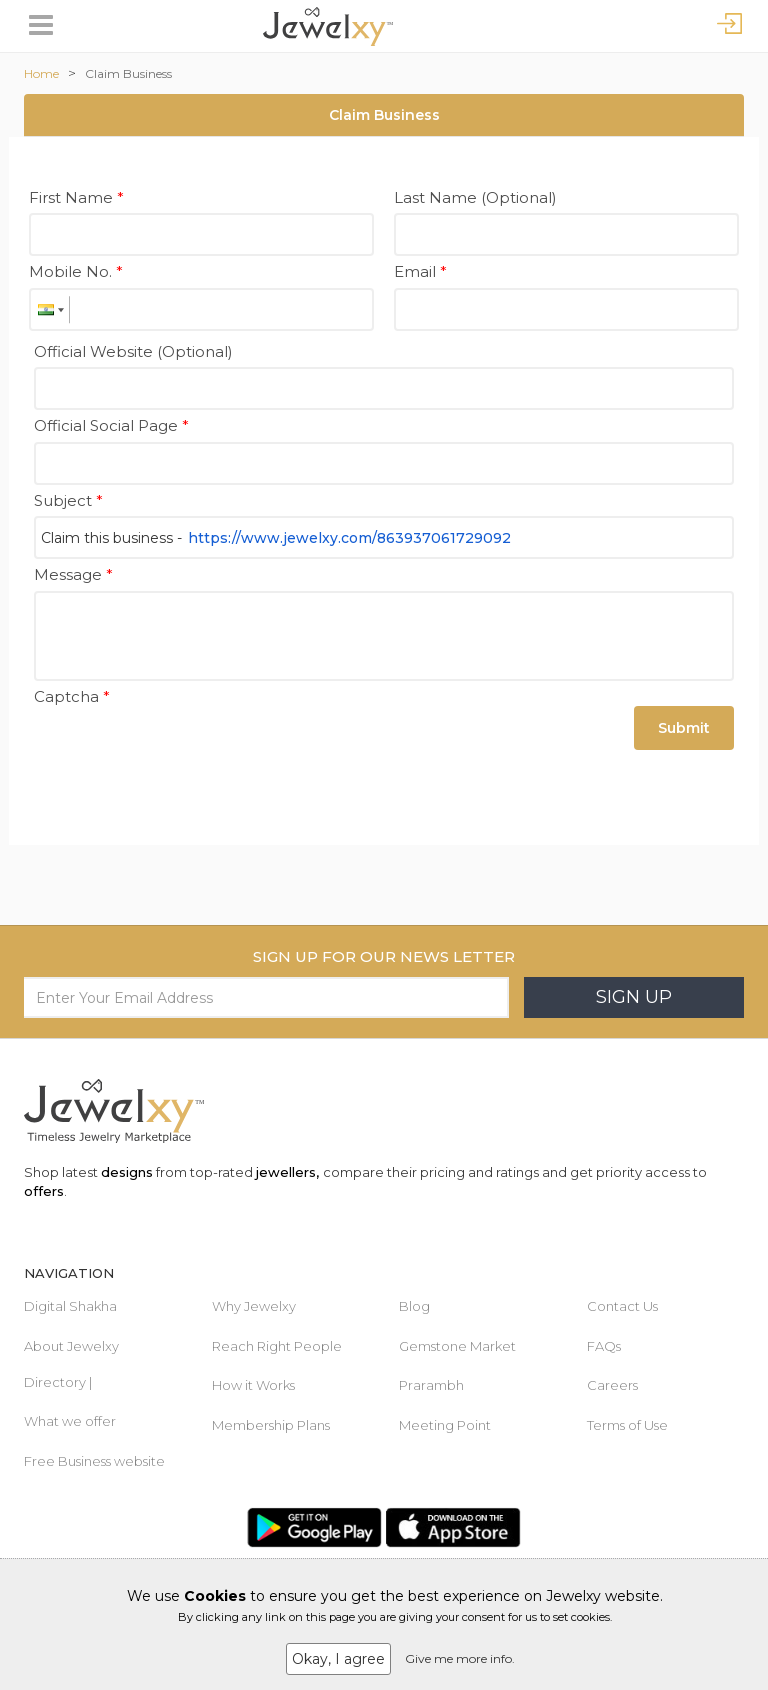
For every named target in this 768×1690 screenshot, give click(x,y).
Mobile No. (76, 271)
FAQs (604, 1346)
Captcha (72, 696)
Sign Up (634, 997)
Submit (684, 728)
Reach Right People (277, 1346)
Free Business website (94, 1461)
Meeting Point (445, 1425)
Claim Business (128, 73)
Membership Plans (271, 1425)
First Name (76, 197)
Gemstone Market (457, 1346)
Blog (414, 1306)
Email (420, 271)
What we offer (70, 1421)
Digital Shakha (70, 1306)
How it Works (253, 1385)
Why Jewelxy (254, 1306)
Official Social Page (111, 425)
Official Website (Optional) (133, 351)
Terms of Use (627, 1425)
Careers (612, 1385)
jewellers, (287, 1172)
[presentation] (186, 751)
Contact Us (622, 1306)
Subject (68, 500)
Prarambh (431, 1385)
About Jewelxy (71, 1346)
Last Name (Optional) (475, 197)
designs (127, 1172)
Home (41, 73)
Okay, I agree (338, 1659)
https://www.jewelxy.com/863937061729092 (349, 538)
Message (73, 574)
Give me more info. (460, 1658)
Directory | (58, 1382)
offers (44, 1191)
